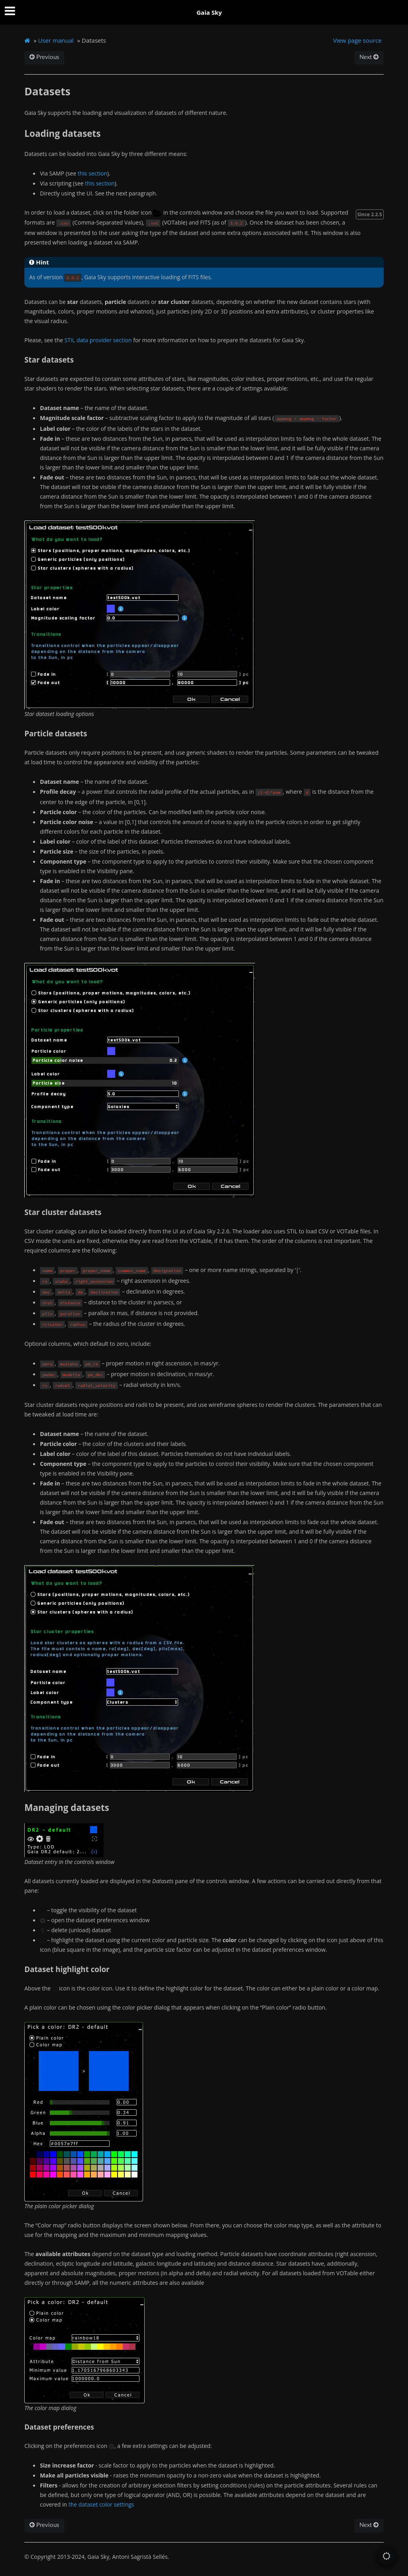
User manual (56, 40)
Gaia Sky (209, 12)
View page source (357, 40)
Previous (44, 57)
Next (369, 57)
